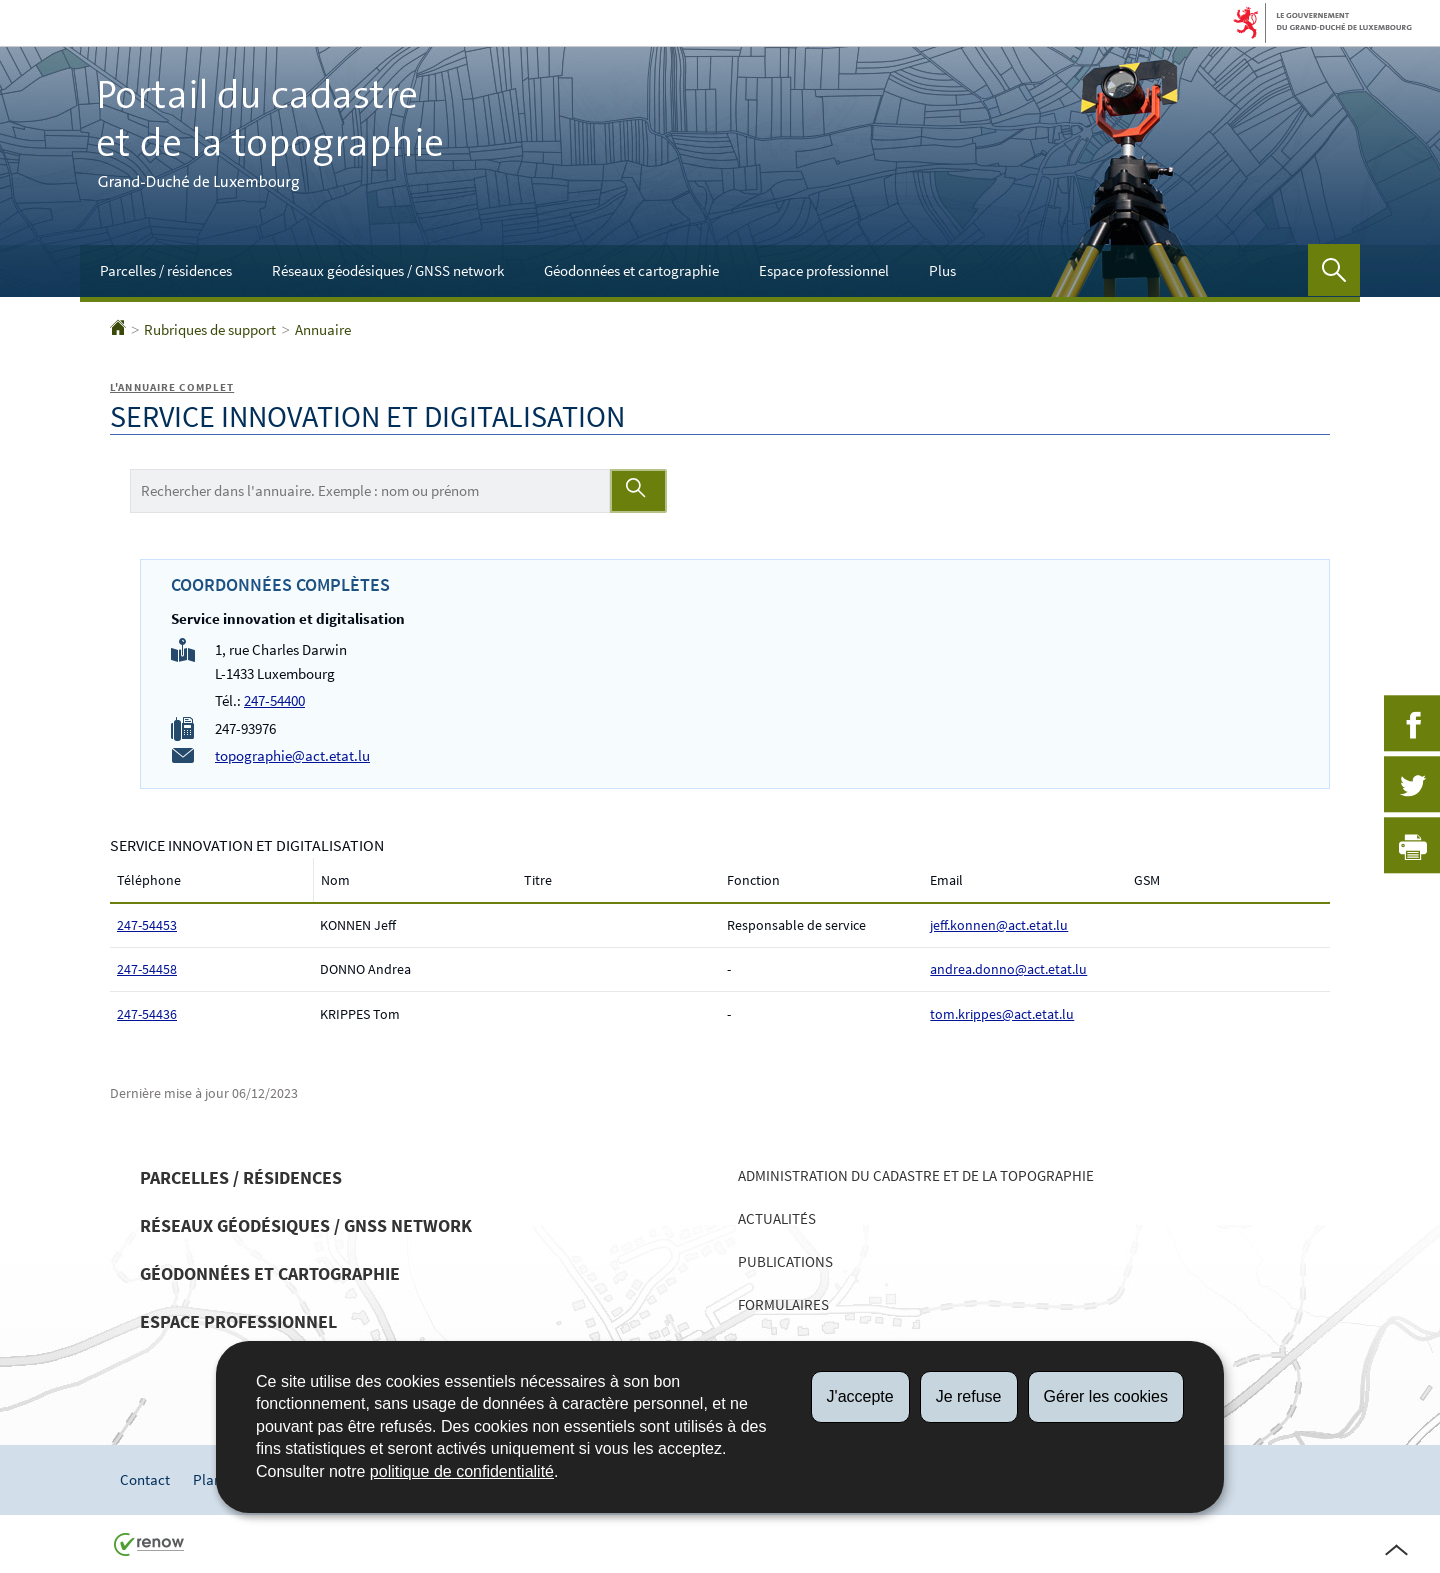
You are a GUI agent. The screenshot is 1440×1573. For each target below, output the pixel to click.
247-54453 (147, 925)
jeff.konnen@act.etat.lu (999, 925)
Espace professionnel (824, 270)
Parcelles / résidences (166, 270)
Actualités (777, 1218)
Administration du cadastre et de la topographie (916, 1175)
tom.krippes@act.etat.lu (1002, 1014)
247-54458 (147, 969)
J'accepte (860, 1396)
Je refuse (969, 1396)
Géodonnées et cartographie (631, 270)
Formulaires (783, 1304)
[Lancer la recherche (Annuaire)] (638, 491)
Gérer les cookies (1106, 1396)
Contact (145, 1479)
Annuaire (323, 329)
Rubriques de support (210, 329)
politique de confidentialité (462, 1471)
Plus (942, 270)
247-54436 (147, 1014)
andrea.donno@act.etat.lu (1008, 969)
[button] (1334, 270)
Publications (785, 1261)
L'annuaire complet (172, 387)
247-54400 (274, 700)
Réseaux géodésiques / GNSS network (388, 270)
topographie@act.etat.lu (292, 755)
